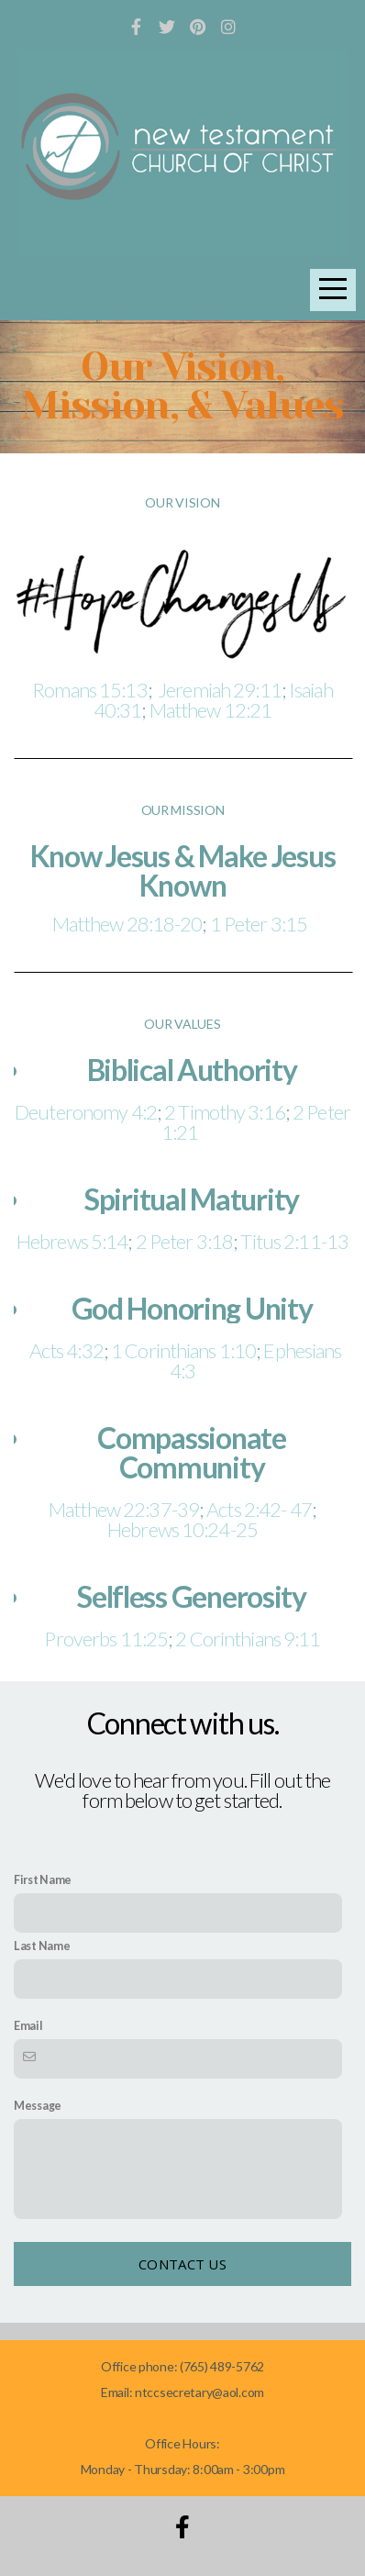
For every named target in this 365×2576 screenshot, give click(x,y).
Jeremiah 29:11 (220, 689)
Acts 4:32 (63, 1350)
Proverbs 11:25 (106, 1638)
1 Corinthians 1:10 (183, 1350)
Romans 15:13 (89, 689)
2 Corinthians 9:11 (247, 1638)
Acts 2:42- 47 (259, 1509)
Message (37, 2106)
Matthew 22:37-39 (124, 1509)
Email (28, 2026)
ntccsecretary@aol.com (199, 2392)
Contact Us (182, 2264)
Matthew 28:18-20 (127, 923)
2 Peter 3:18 (184, 1241)
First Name (43, 1880)
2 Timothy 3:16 (224, 1111)
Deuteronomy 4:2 (86, 1111)
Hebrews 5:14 (72, 1241)
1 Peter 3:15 (262, 923)
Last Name (42, 1946)
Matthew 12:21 (210, 709)
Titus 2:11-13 (294, 1241)
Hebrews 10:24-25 (182, 1529)
